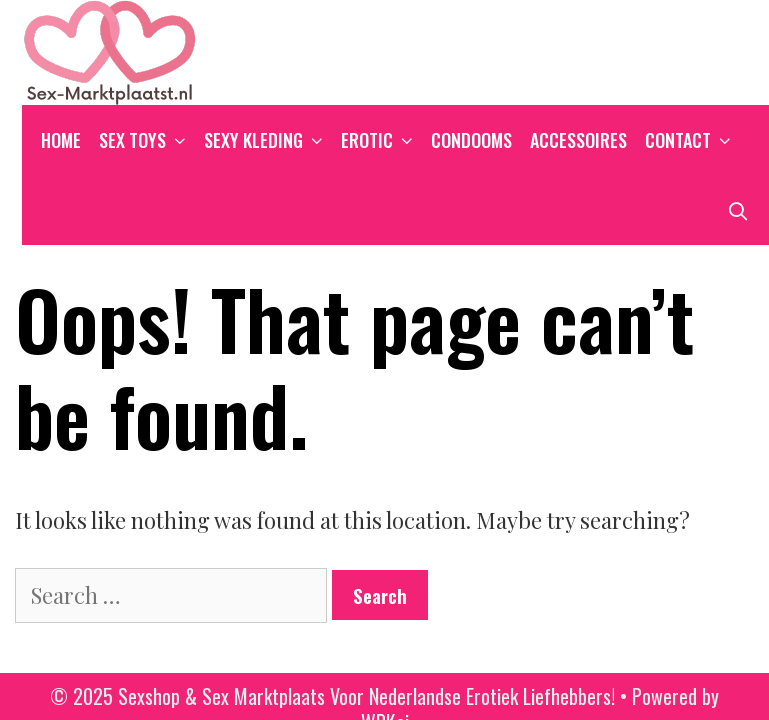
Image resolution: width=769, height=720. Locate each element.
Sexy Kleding (268, 140)
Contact (692, 140)
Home (61, 140)
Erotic (381, 140)
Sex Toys (147, 140)
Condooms (471, 140)
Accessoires (578, 140)
